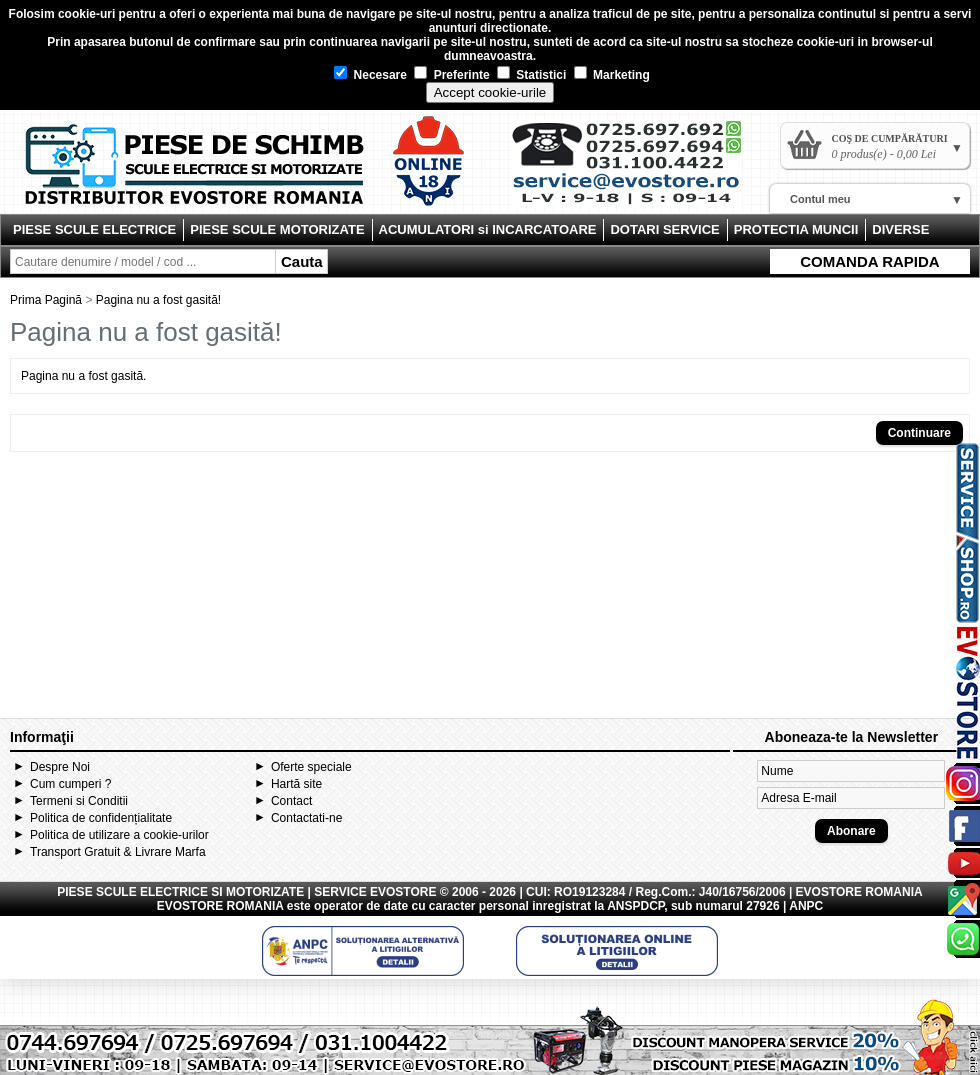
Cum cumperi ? (70, 784)
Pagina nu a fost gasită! (158, 300)
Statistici (531, 75)
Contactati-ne (306, 818)
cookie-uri (86, 14)
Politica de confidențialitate (101, 818)
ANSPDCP (635, 906)
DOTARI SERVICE (664, 229)
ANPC (806, 906)
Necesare (370, 75)
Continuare (919, 433)
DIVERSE (900, 229)
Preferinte (451, 75)
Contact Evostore (636, 170)
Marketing (612, 75)
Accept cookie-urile (490, 92)
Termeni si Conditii (79, 801)
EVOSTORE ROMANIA (220, 906)
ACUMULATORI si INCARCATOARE (488, 229)
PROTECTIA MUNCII (796, 229)
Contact (291, 801)
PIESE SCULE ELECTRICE (94, 229)
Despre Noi (60, 767)
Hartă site (296, 784)
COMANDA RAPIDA (869, 261)
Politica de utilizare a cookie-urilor (119, 835)
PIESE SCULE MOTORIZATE (277, 229)
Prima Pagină (46, 300)
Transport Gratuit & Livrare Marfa (118, 852)
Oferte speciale (311, 767)
